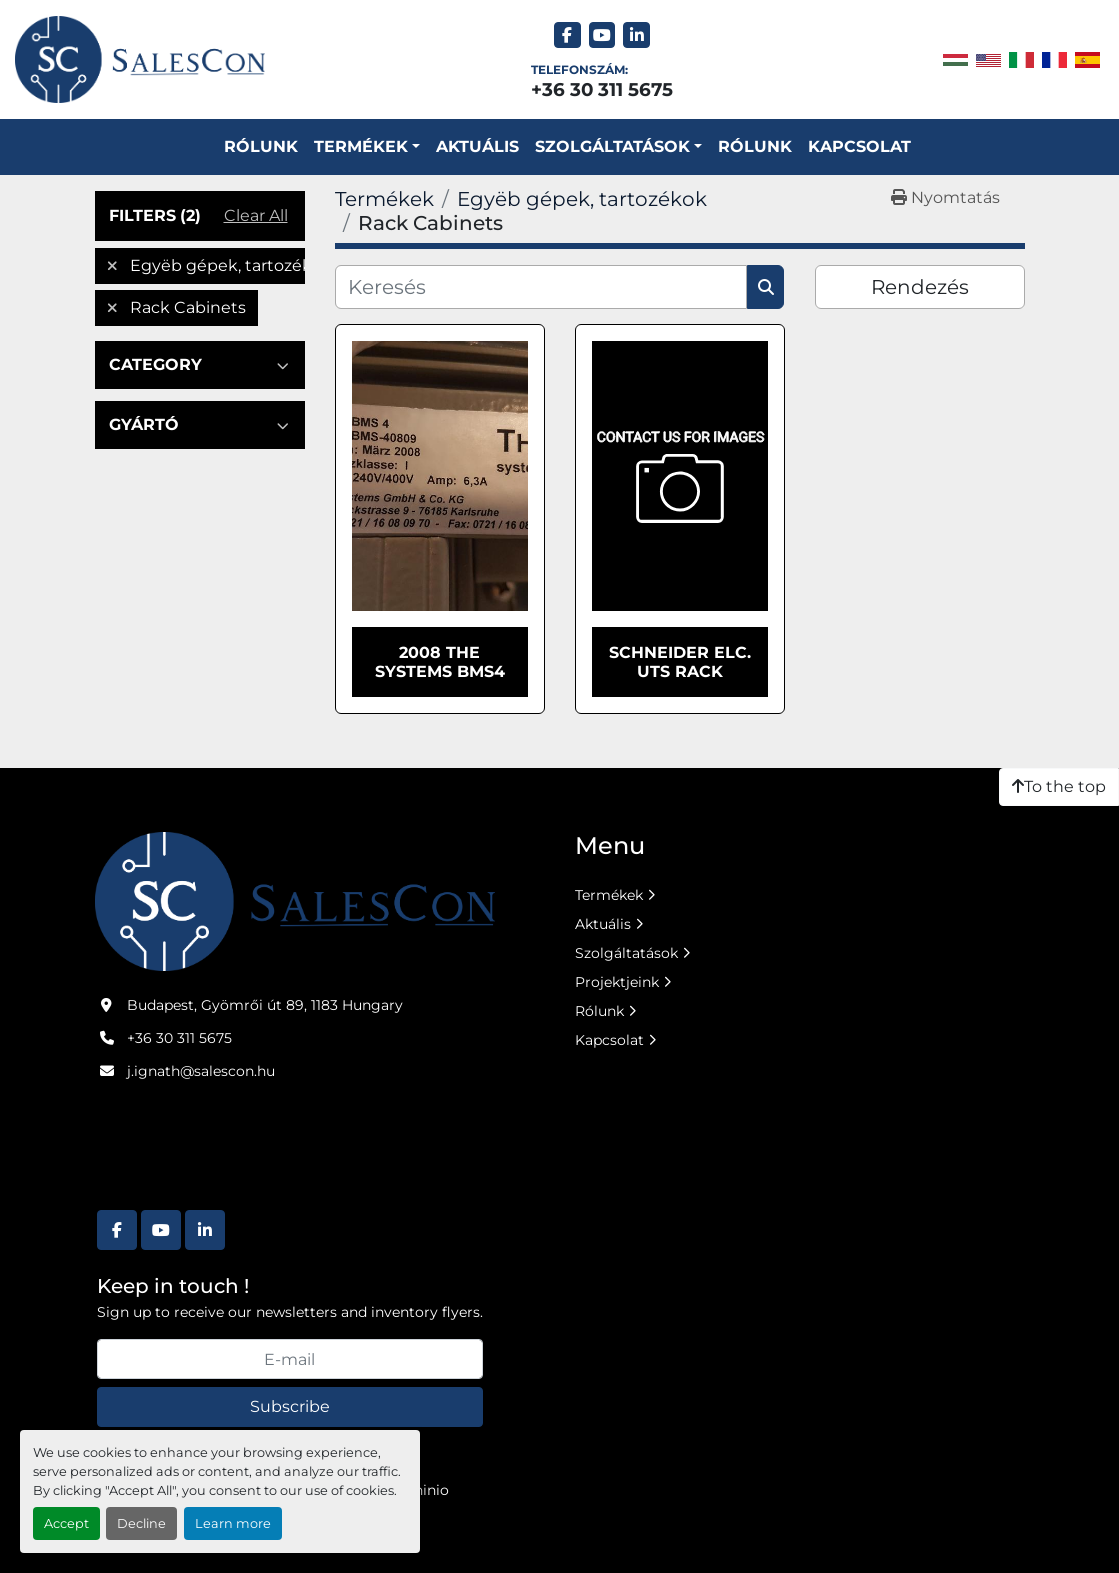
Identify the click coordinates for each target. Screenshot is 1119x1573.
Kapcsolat (859, 146)
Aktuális (477, 146)
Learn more (233, 1523)
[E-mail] (290, 1359)
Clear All (256, 215)
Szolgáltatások (626, 953)
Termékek (361, 146)
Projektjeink (617, 982)
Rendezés (920, 287)
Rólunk (261, 146)
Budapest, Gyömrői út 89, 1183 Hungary (265, 1005)
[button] (367, 147)
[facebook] (567, 35)
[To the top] (1059, 787)
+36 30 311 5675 (602, 89)
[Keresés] (541, 287)
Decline (141, 1523)
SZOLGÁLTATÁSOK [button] (612, 146)
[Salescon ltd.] (295, 900)
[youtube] (602, 35)
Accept (66, 1523)
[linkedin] (636, 35)
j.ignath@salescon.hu (201, 1071)
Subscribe (290, 1406)
